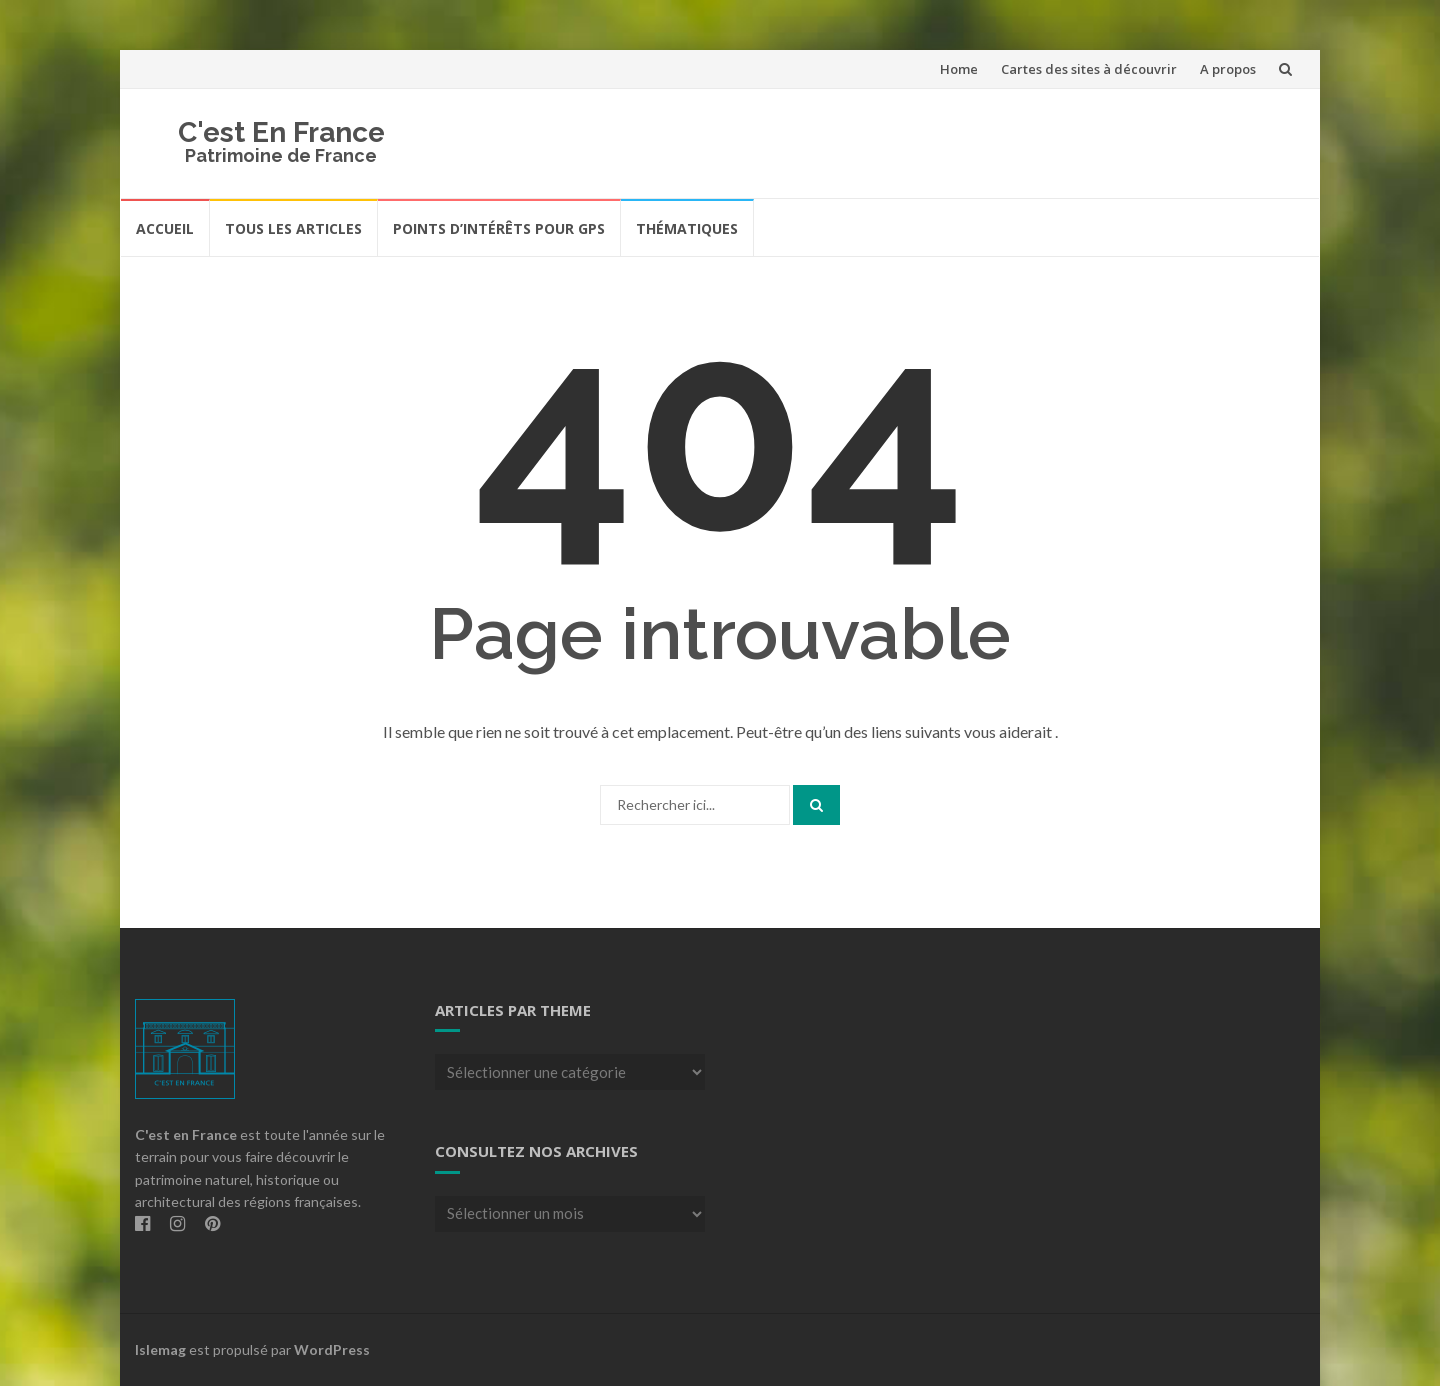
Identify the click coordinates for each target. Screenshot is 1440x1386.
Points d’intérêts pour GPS (499, 228)
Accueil (165, 228)
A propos (1228, 69)
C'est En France (281, 132)
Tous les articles (293, 228)
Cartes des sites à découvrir (1089, 69)
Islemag (160, 1349)
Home (959, 69)
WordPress (332, 1349)
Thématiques (687, 228)
